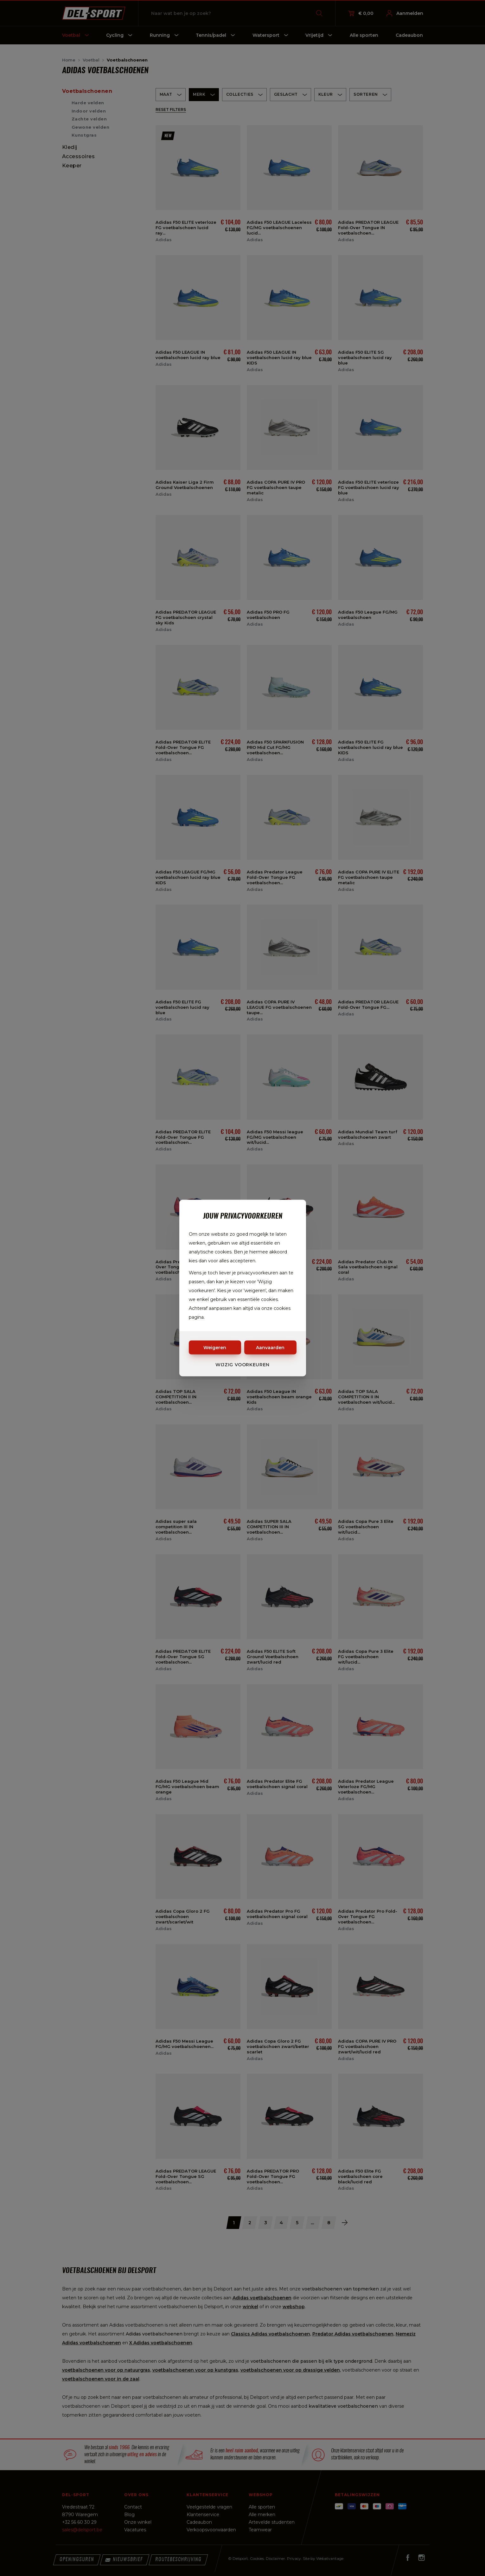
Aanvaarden (270, 1347)
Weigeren (214, 1347)
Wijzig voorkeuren (242, 1365)
